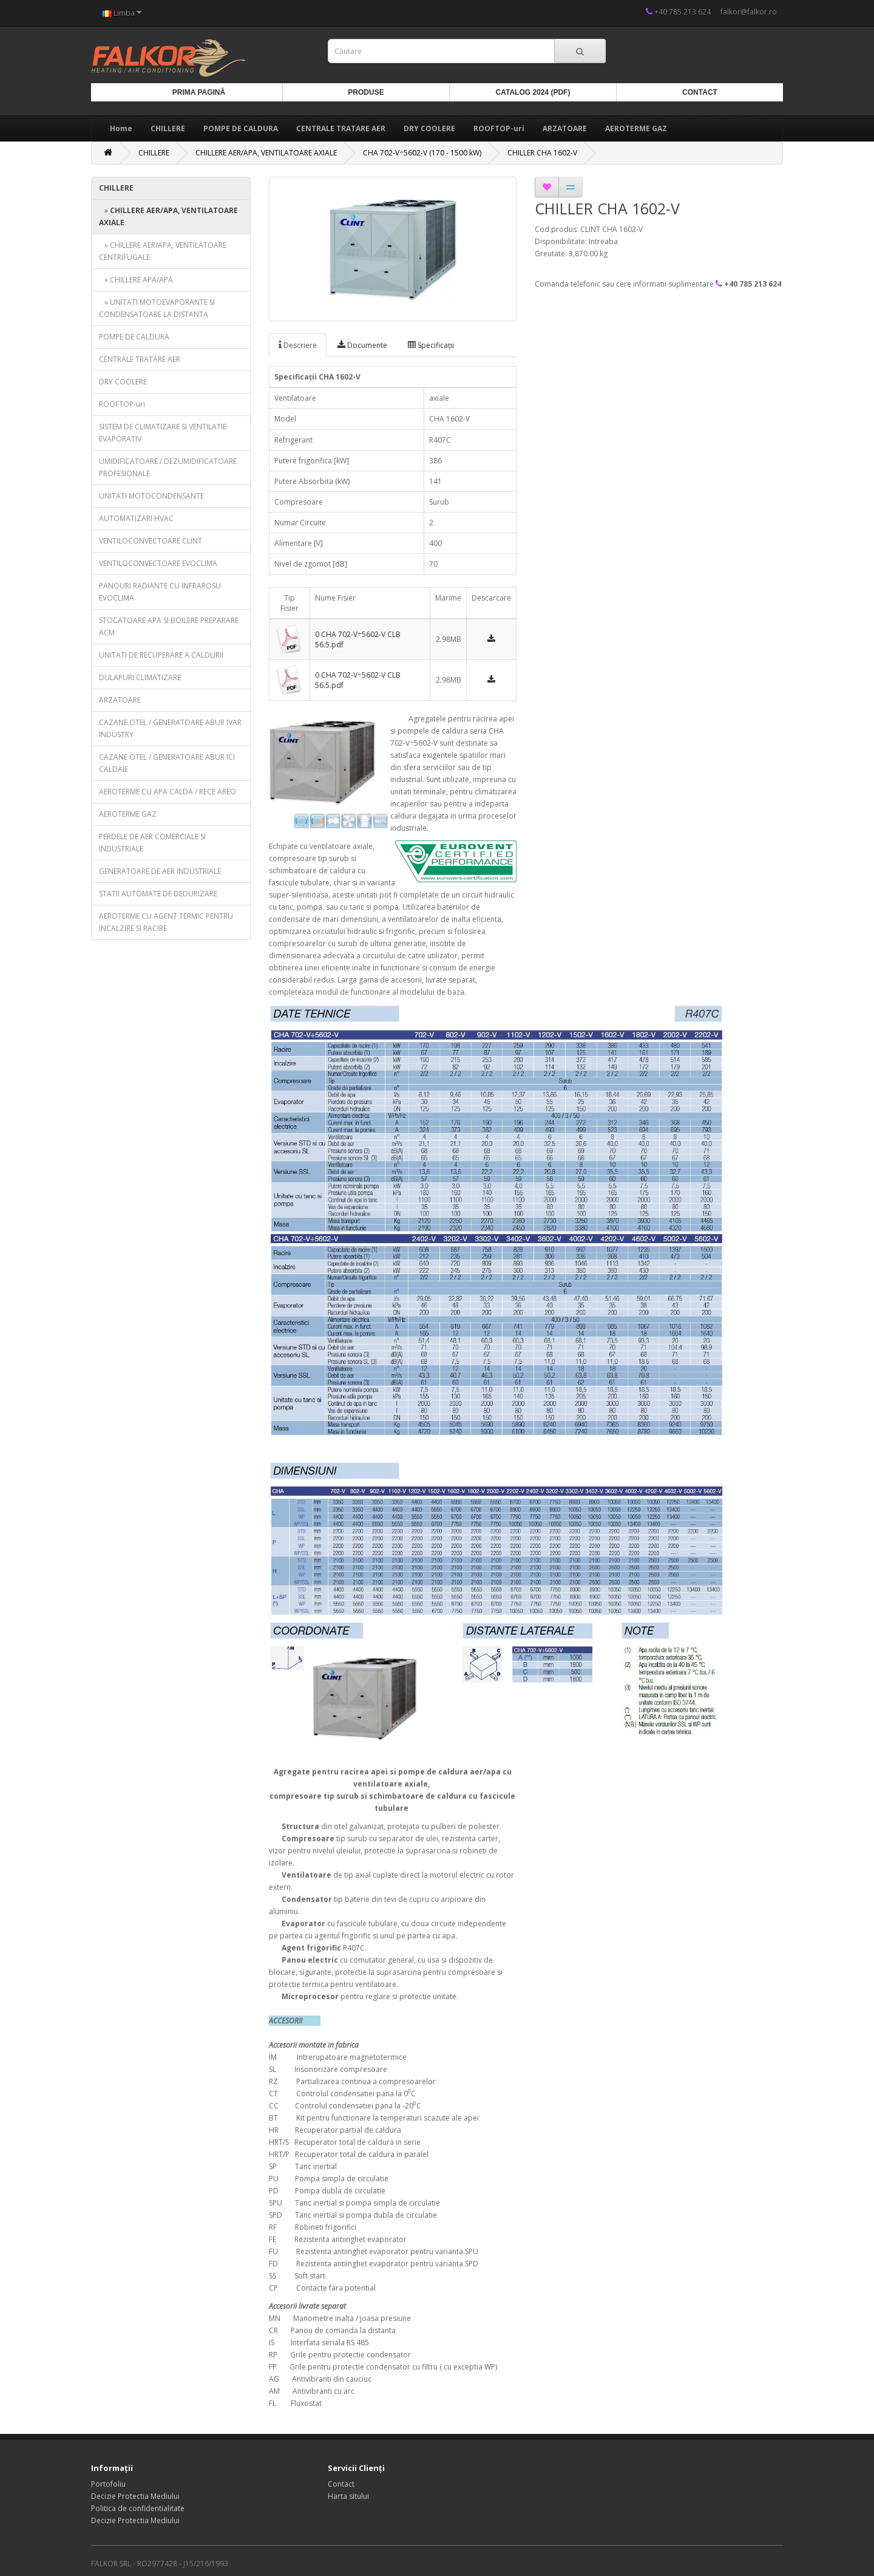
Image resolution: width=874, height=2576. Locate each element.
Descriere (298, 345)
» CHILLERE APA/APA (136, 279)
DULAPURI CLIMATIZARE (140, 677)
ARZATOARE (565, 128)
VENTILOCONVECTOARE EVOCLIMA (158, 563)
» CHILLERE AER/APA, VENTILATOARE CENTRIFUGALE (162, 251)
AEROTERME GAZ (636, 128)
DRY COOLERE (429, 128)
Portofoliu (108, 2484)
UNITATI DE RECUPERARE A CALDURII (161, 655)
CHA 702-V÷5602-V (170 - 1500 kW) (422, 153)
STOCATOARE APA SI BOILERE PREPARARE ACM (169, 626)
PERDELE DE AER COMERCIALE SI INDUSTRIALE (152, 842)
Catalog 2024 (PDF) (533, 92)
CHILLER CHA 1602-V (542, 153)
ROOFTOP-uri (498, 128)
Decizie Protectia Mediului (135, 2496)
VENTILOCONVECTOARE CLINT (150, 541)
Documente (362, 345)
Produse (366, 92)
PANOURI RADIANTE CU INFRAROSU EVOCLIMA (160, 592)
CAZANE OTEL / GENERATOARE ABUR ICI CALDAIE (167, 763)
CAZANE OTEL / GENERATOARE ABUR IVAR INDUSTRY (170, 728)
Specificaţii (431, 345)
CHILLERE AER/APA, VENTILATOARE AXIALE (266, 153)
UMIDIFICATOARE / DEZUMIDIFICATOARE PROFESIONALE (168, 467)
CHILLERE (168, 128)
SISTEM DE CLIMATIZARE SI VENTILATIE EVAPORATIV (162, 432)
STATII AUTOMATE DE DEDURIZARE (158, 893)
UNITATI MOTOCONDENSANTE (151, 496)
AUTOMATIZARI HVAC (136, 518)
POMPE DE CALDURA (240, 128)
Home (121, 128)
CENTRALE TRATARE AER (340, 128)
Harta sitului (348, 2496)
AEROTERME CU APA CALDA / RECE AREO (167, 791)
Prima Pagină (198, 92)
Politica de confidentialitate (138, 2508)
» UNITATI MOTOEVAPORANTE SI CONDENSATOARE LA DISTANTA (157, 308)
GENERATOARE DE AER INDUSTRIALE (160, 871)
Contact (699, 92)
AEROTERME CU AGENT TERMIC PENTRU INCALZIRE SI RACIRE (166, 922)
